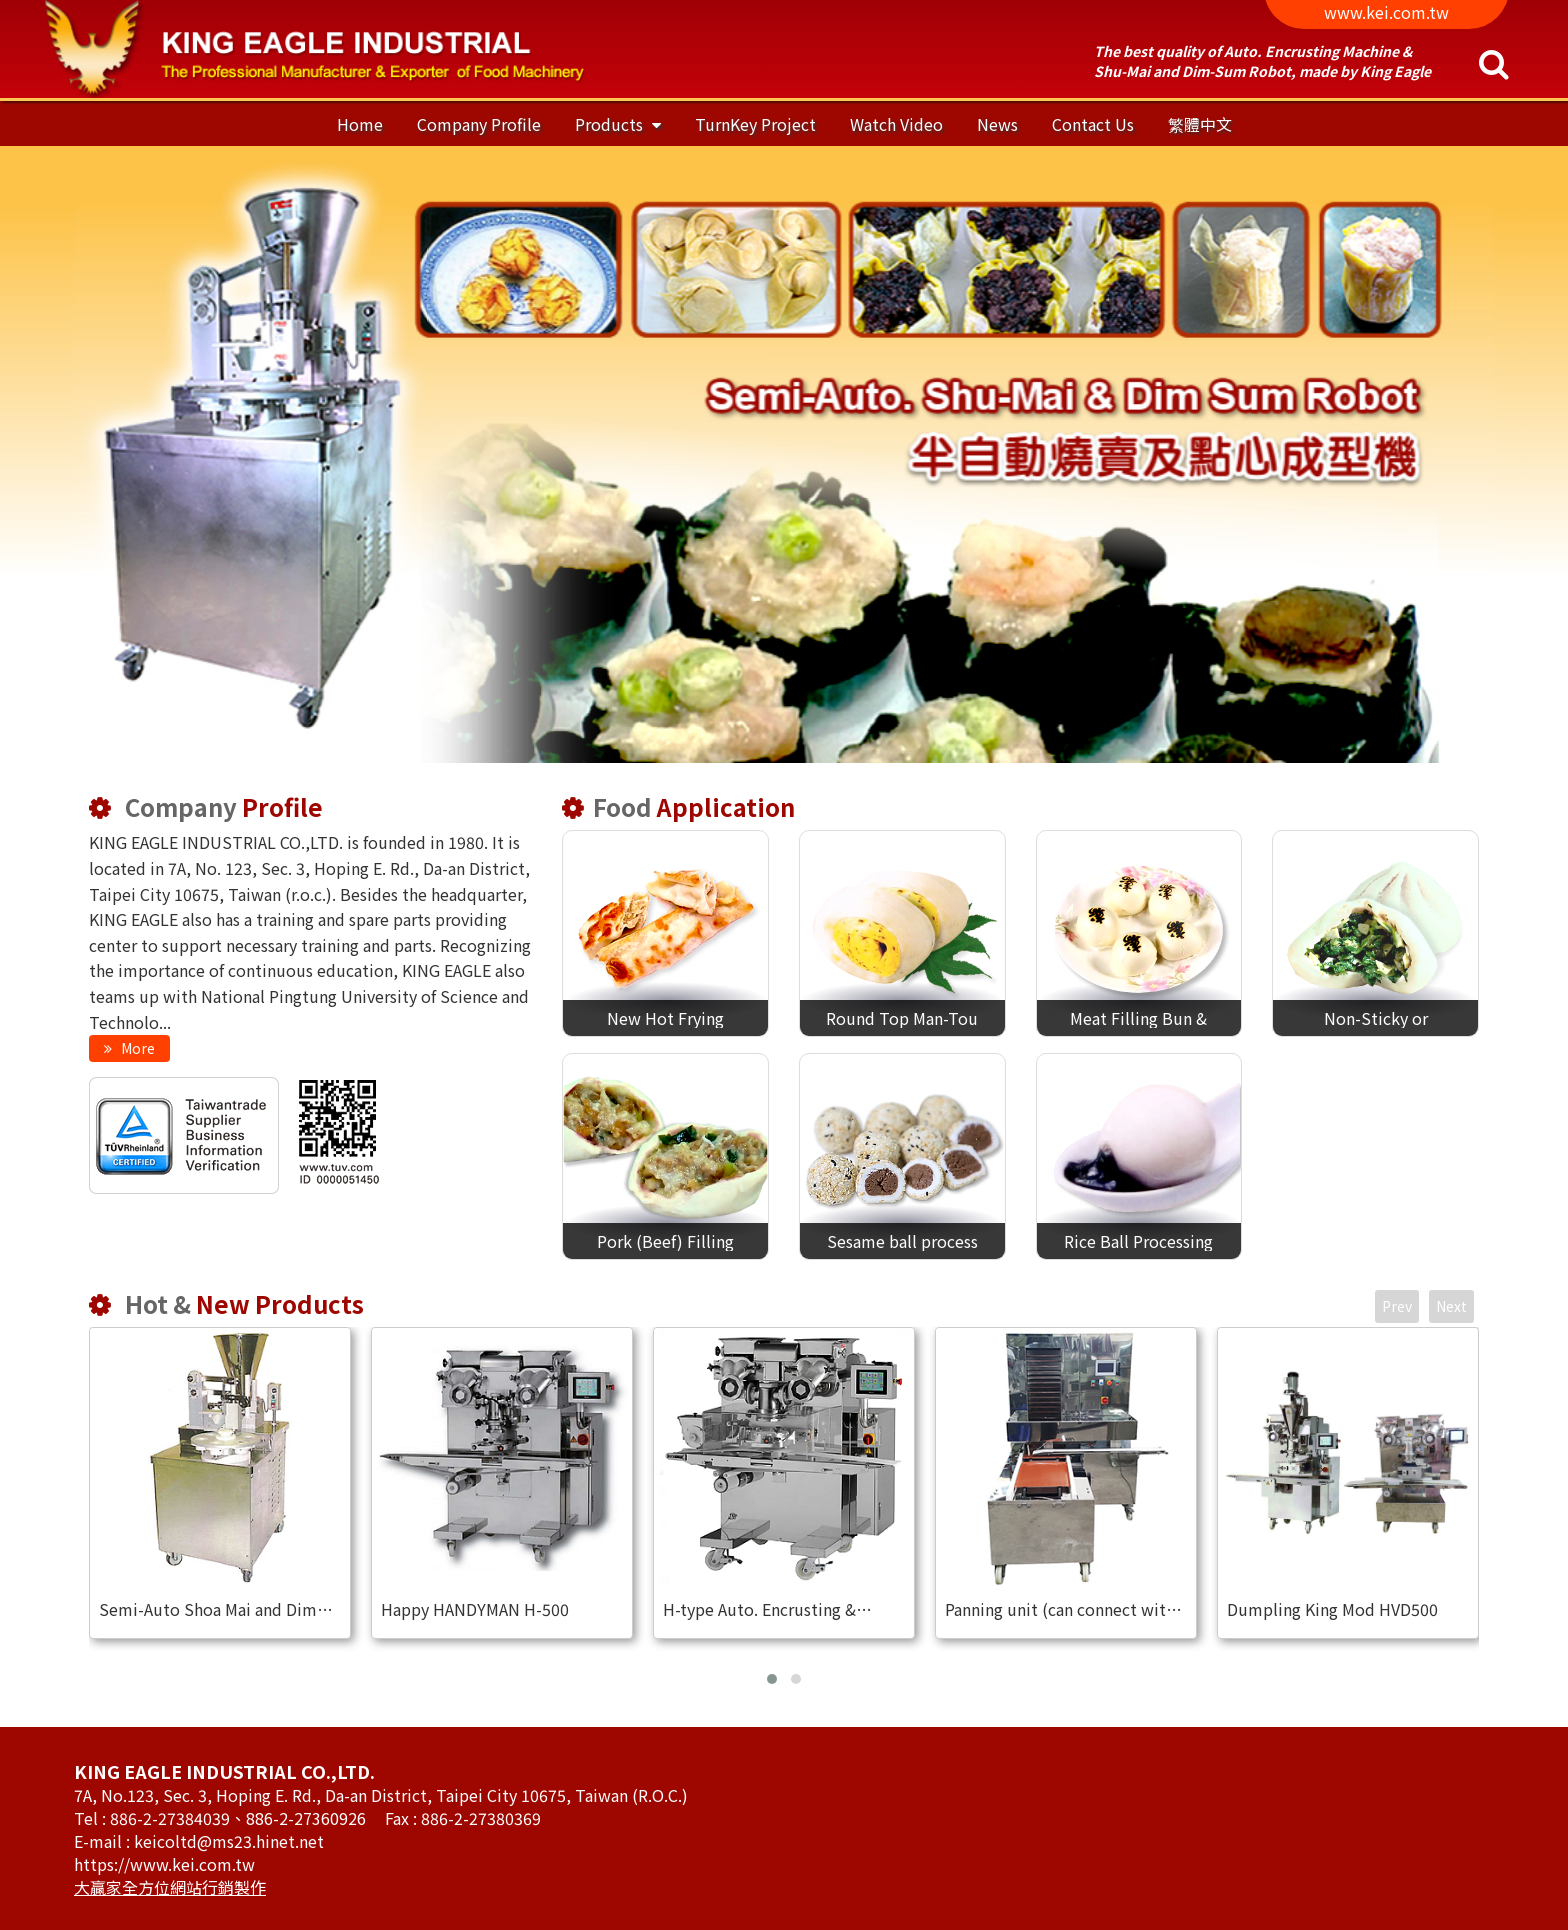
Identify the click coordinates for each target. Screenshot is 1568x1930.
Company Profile (479, 124)
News (997, 124)
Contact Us (1093, 124)
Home (360, 124)
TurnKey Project (755, 124)
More (136, 1048)
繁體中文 (1200, 124)
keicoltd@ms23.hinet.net (229, 1841)
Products (611, 124)
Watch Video (896, 124)
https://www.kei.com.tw (164, 1864)
